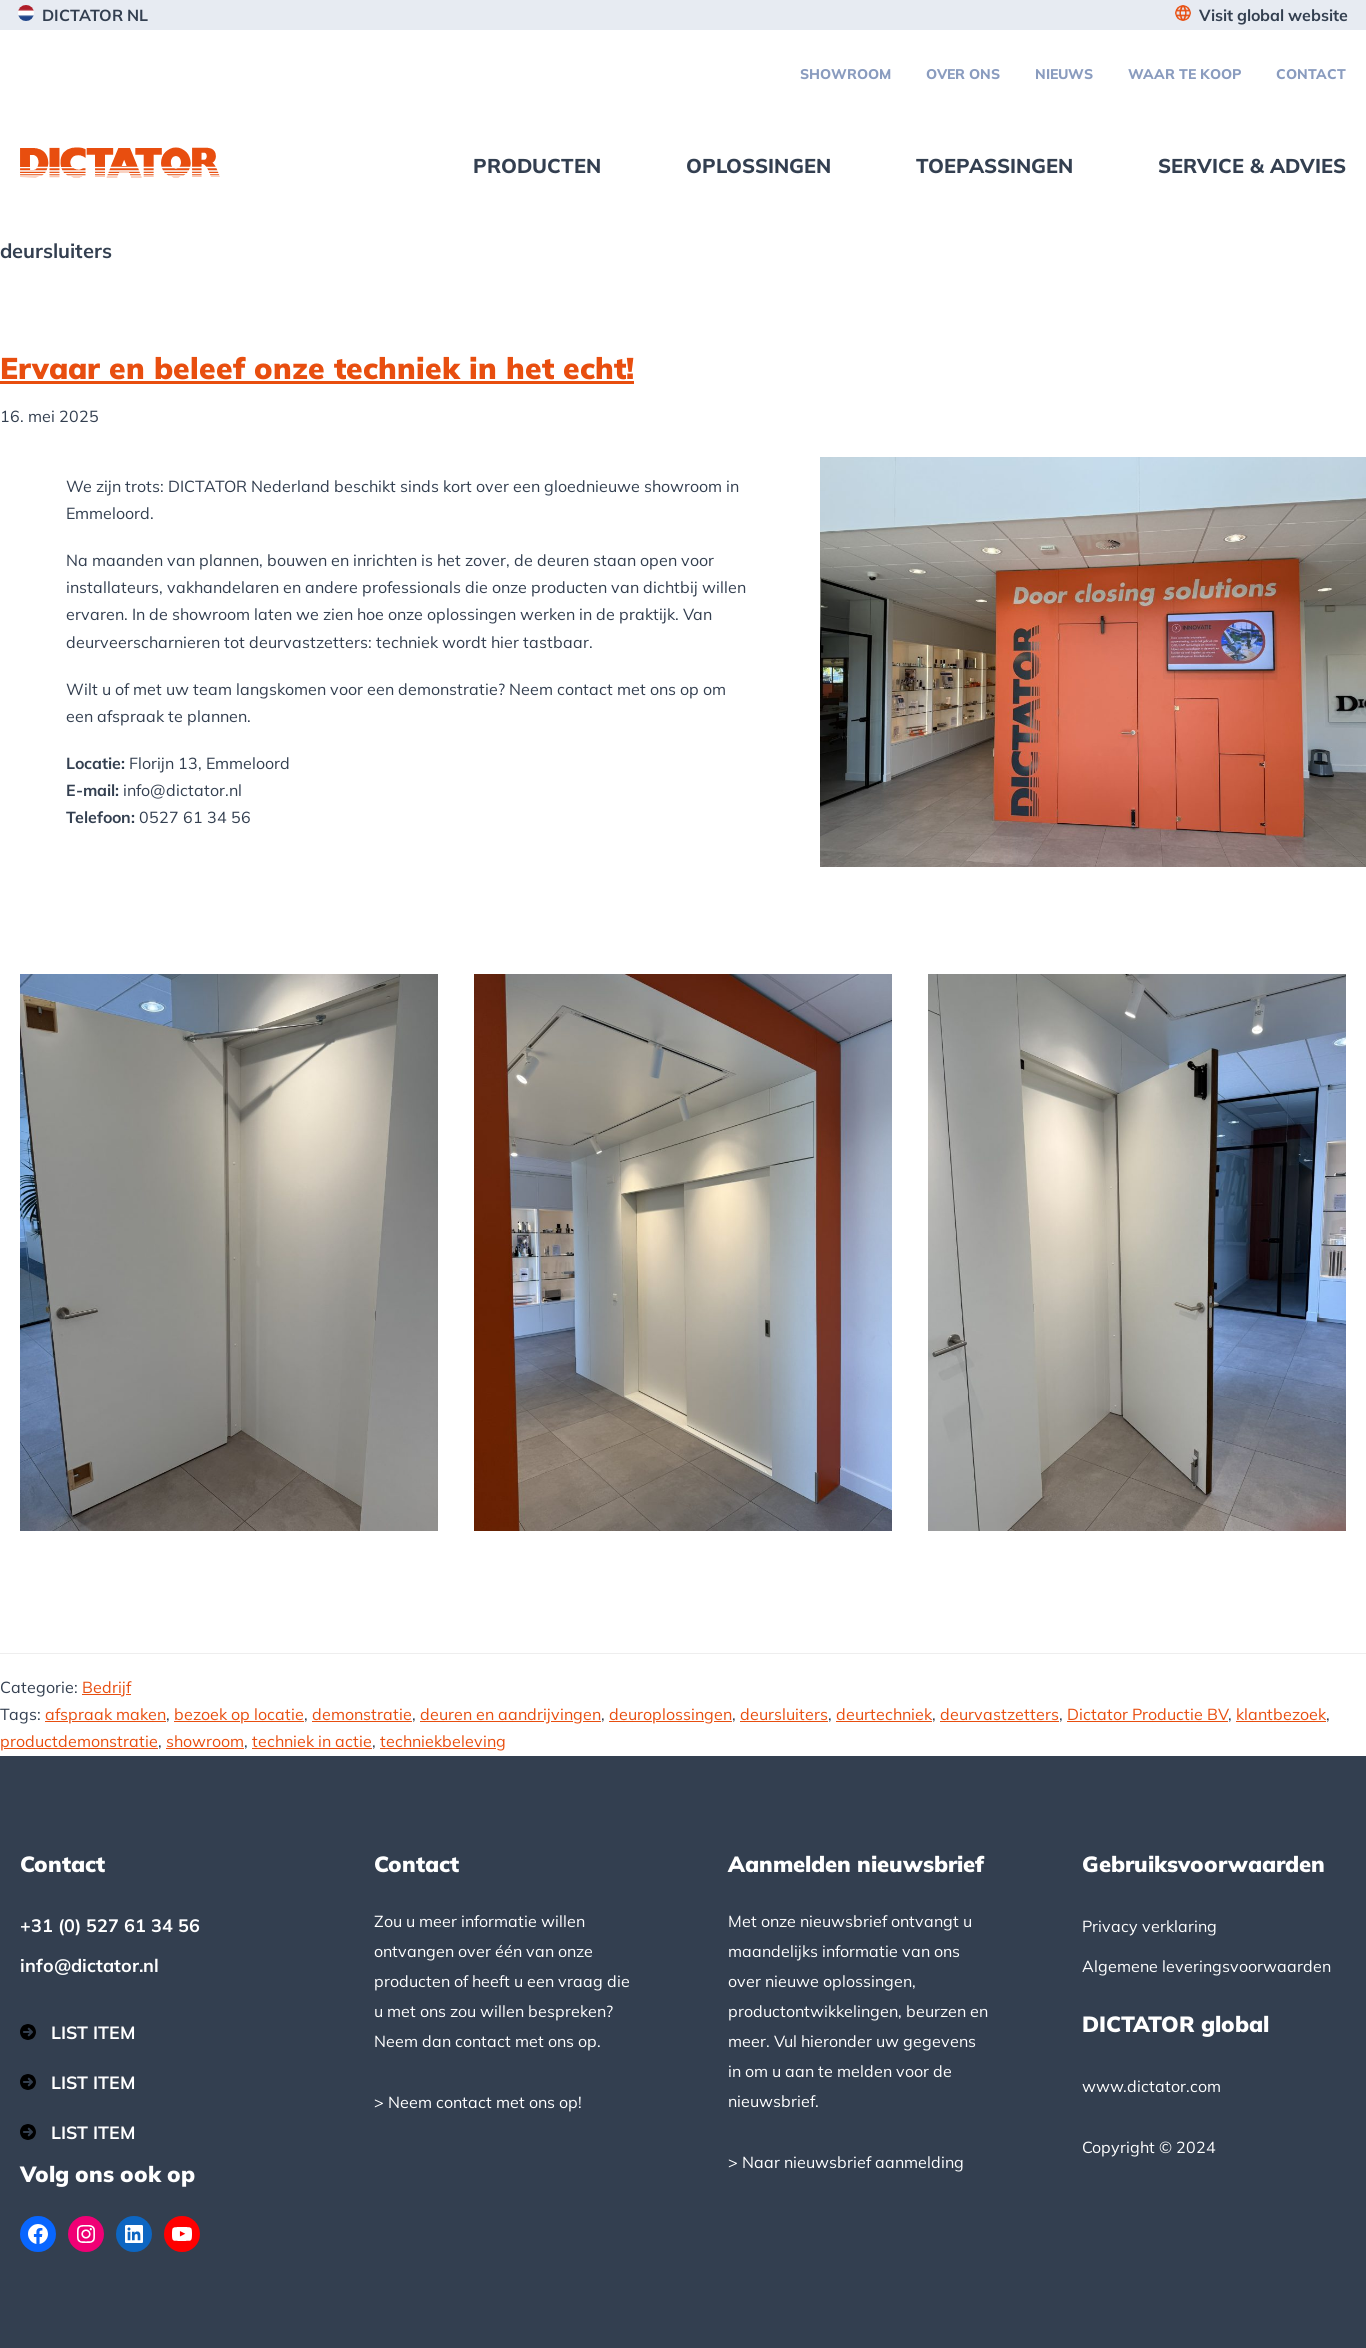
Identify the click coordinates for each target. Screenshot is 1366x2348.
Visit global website (1273, 15)
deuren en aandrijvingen (510, 1714)
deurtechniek (884, 1714)
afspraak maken (105, 1714)
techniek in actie (312, 1741)
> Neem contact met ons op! (478, 2102)
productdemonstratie (79, 1741)
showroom (205, 1741)
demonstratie (362, 1714)
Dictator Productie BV (1147, 1714)
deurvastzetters (999, 1714)
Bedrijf (106, 1687)
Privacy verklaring (1149, 1926)
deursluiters (784, 1714)
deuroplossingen (670, 1714)
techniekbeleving (443, 1741)
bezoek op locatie (239, 1714)
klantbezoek (1281, 1714)
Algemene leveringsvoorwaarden (1206, 1966)
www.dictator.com (1151, 2086)
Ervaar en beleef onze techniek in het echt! (317, 368)
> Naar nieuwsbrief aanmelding (846, 2162)
